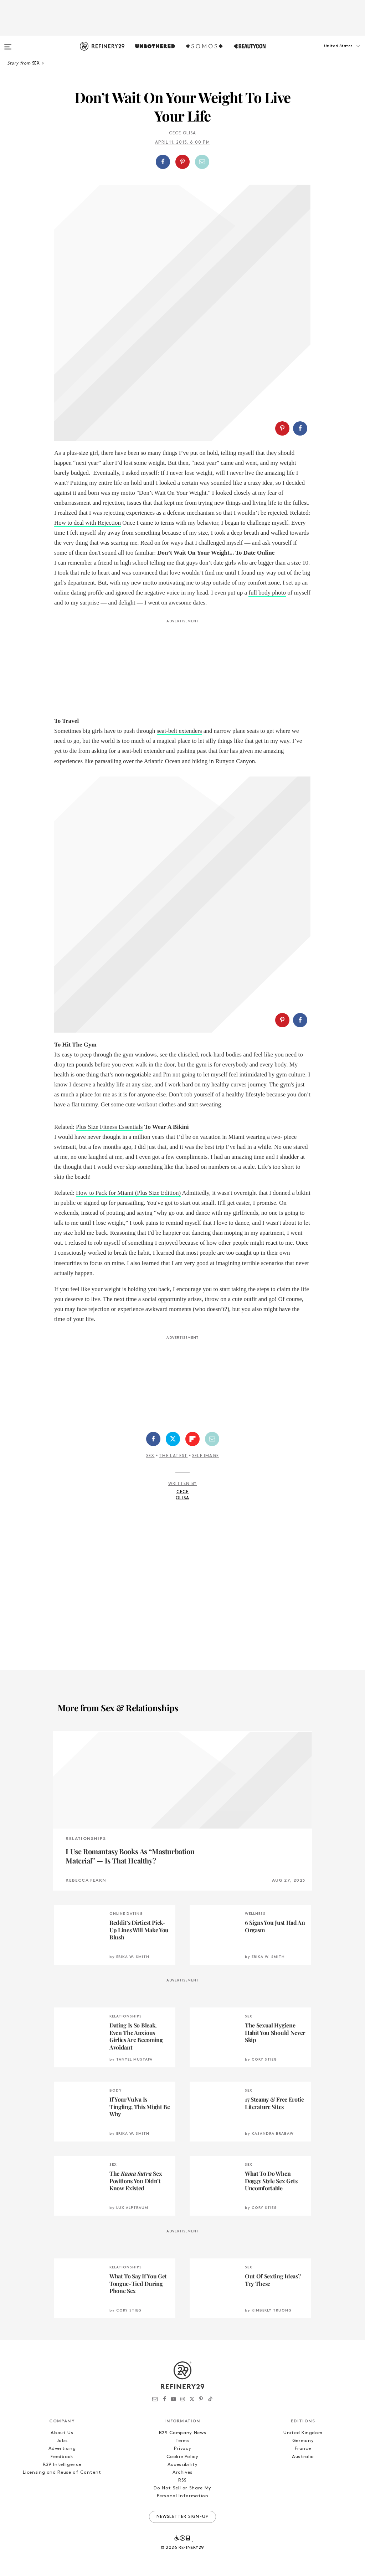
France (303, 2448)
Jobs (62, 2440)
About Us (62, 2433)
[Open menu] (8, 43)
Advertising (62, 2448)
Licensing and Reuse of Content (62, 2472)
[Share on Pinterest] (182, 162)
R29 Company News (182, 2433)
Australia (303, 2456)
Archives (182, 2472)
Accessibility (182, 2464)
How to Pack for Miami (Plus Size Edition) (128, 1192)
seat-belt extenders (179, 730)
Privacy (182, 2448)
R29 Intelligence (62, 2464)
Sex (150, 1456)
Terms (182, 2440)
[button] (329, 53)
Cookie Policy (182, 2456)
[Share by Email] (202, 162)
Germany (303, 2440)
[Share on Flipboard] (192, 1439)
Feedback (62, 2456)
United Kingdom (302, 2433)
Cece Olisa (182, 133)
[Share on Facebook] (163, 162)
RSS (182, 2480)
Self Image (205, 1456)
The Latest (173, 1456)
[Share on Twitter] (173, 1439)
